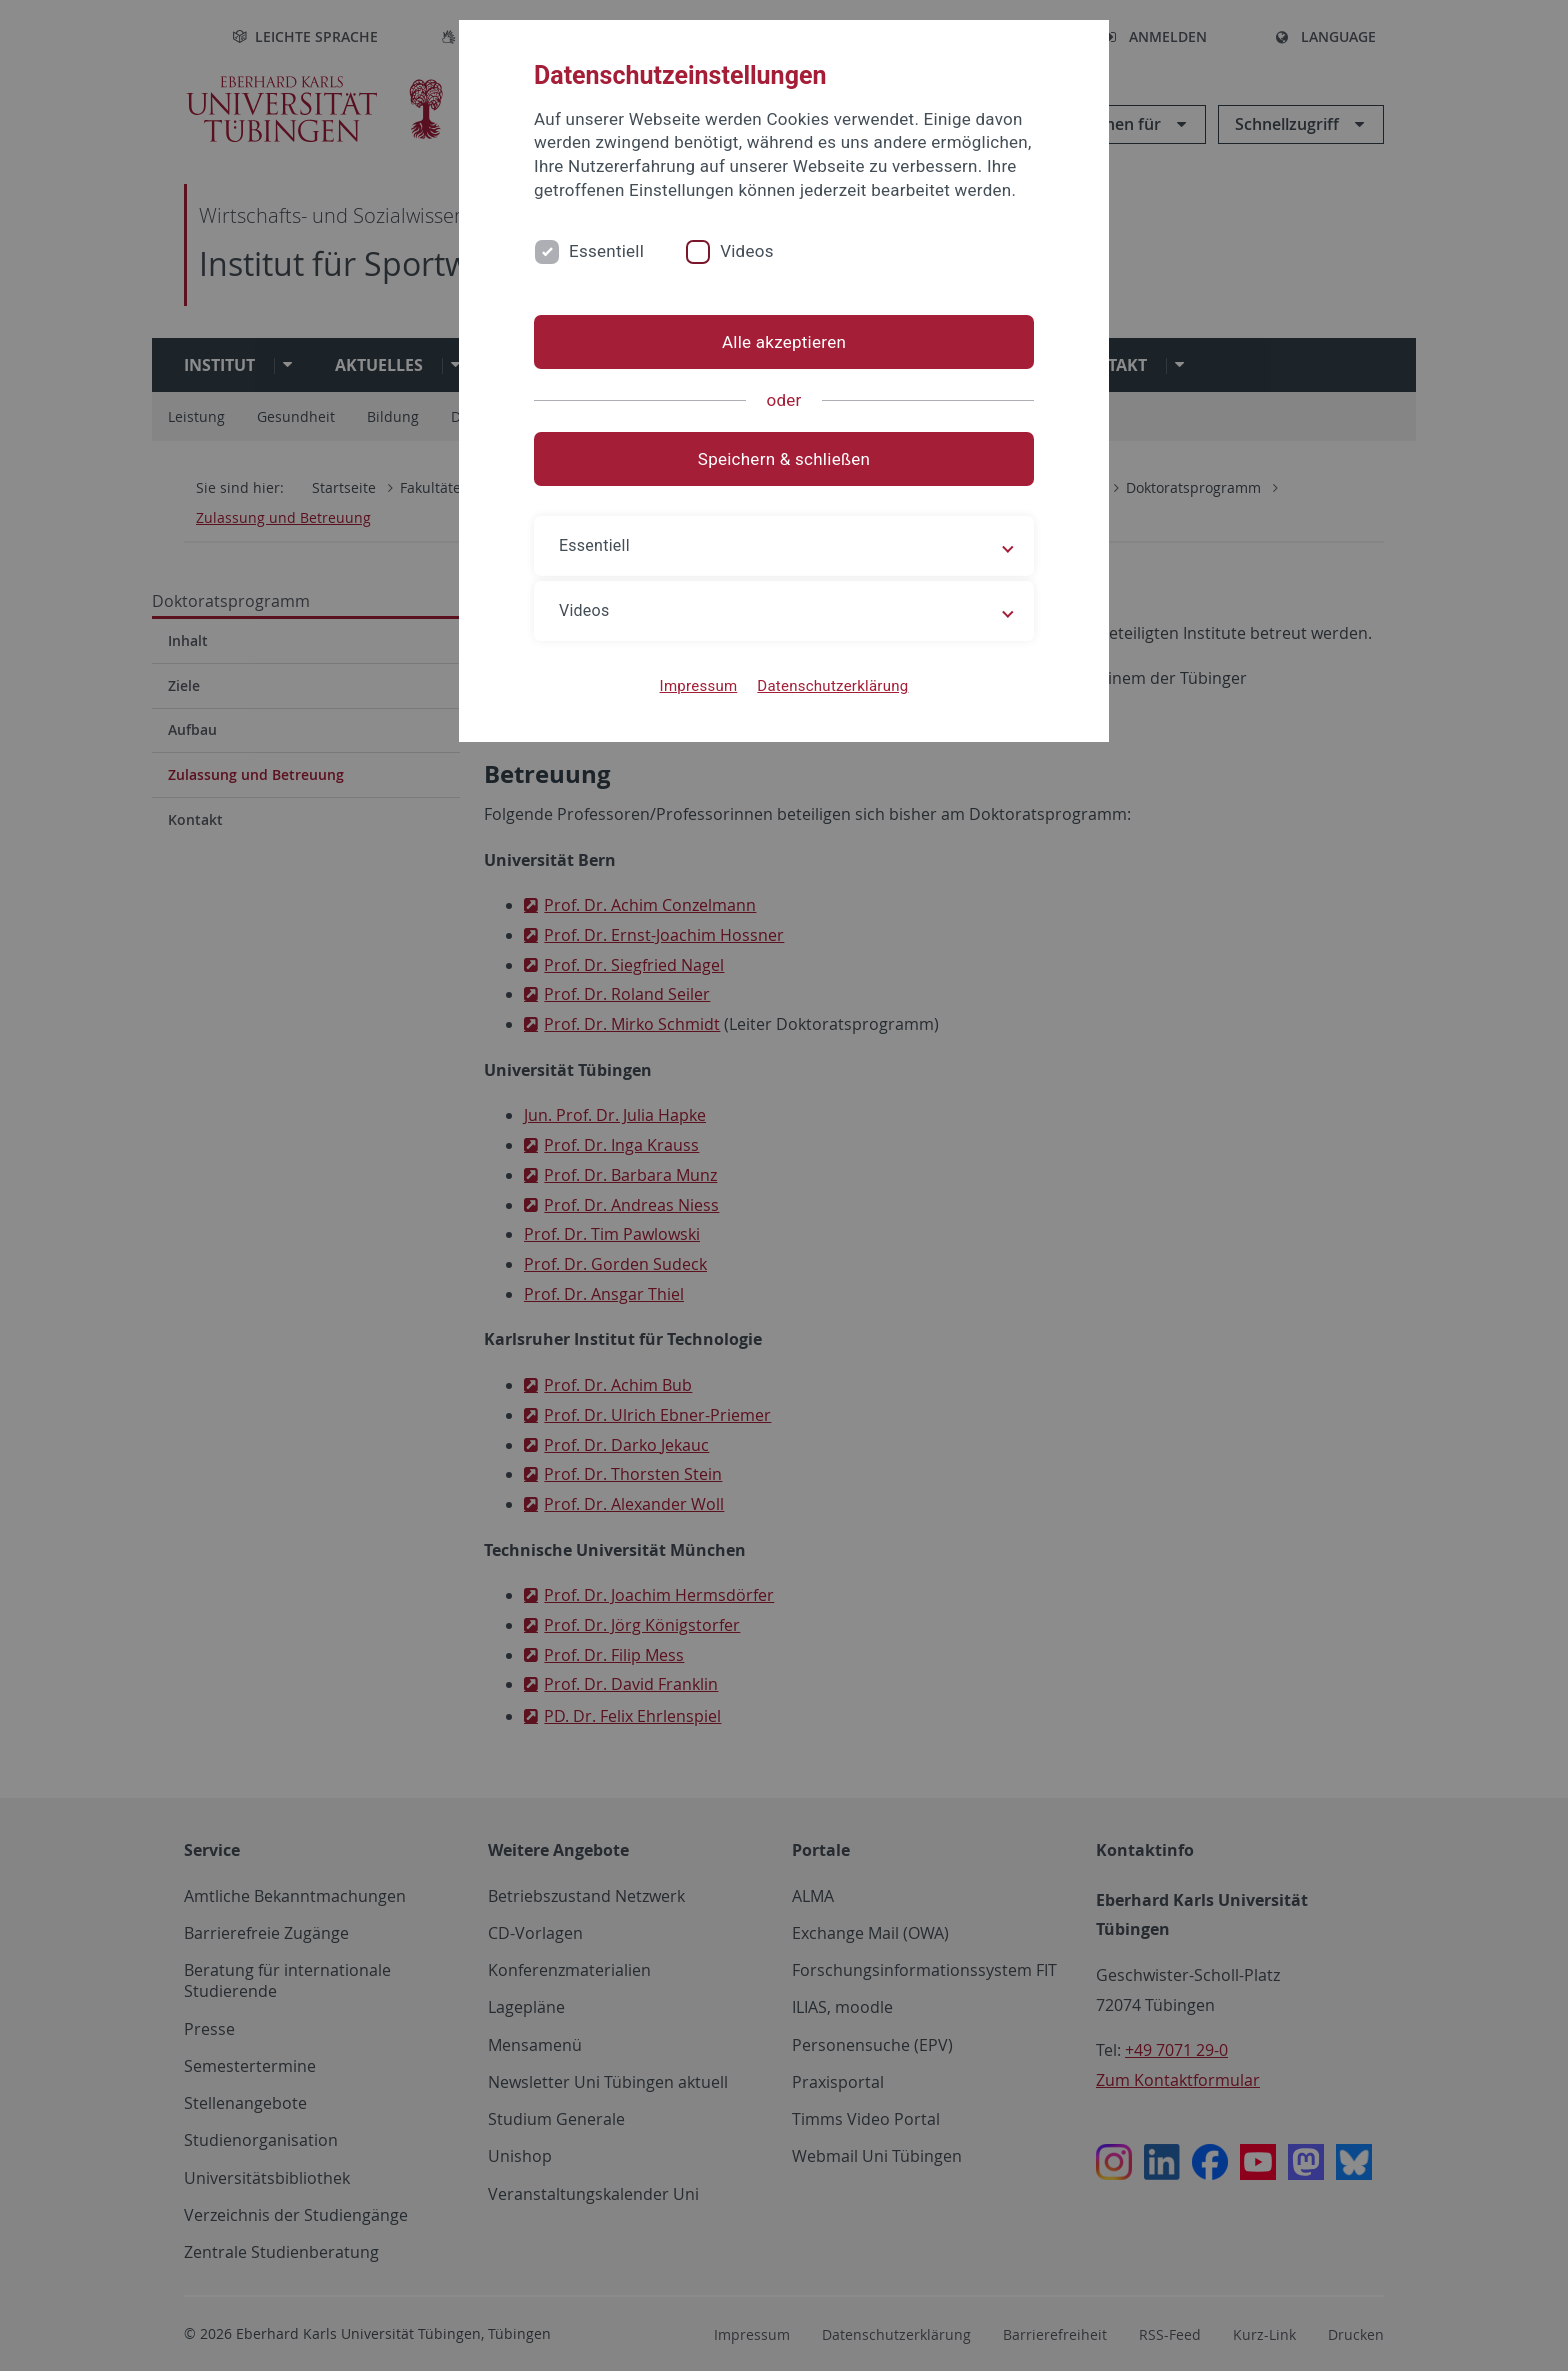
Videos (747, 251)
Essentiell (606, 251)
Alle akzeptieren (784, 342)
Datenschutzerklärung (832, 686)
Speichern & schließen (784, 459)
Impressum (699, 686)
